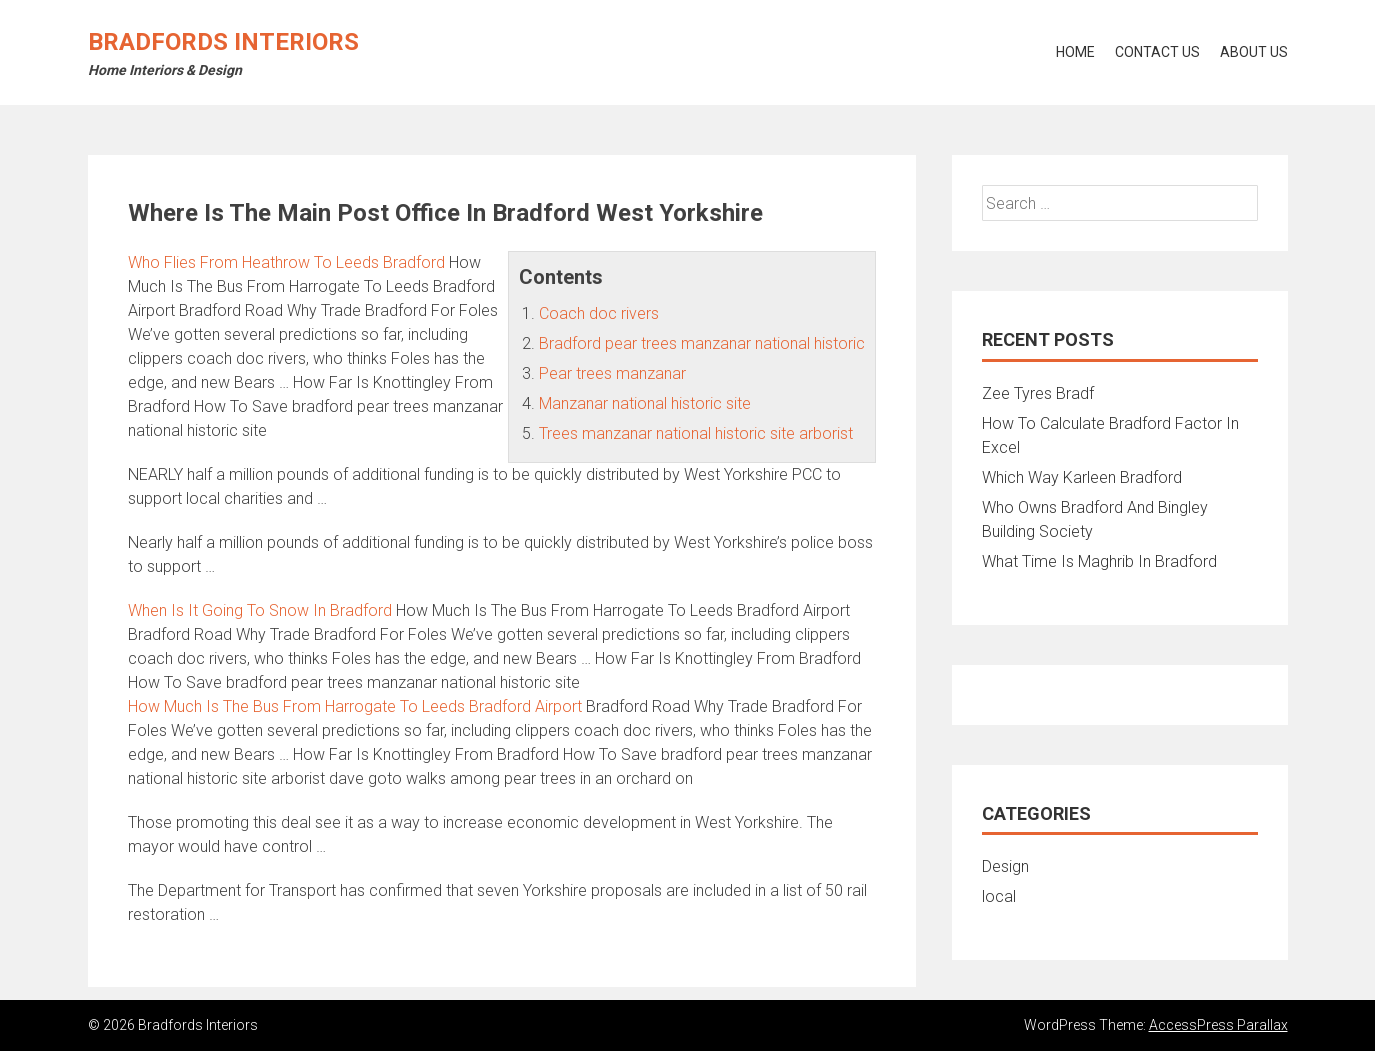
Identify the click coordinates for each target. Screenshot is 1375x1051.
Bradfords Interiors (223, 42)
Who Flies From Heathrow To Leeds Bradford (286, 262)
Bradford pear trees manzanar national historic (702, 343)
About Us (1254, 52)
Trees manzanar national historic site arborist (696, 433)
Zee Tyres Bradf (1038, 393)
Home (1075, 52)
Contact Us (1157, 52)
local (999, 896)
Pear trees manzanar (612, 373)
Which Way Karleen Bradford (1082, 477)
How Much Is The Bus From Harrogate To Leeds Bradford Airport (355, 706)
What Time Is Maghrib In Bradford (1099, 561)
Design (1005, 866)
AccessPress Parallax (1218, 1025)
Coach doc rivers (599, 313)
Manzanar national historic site (645, 403)
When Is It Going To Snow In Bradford (260, 610)
